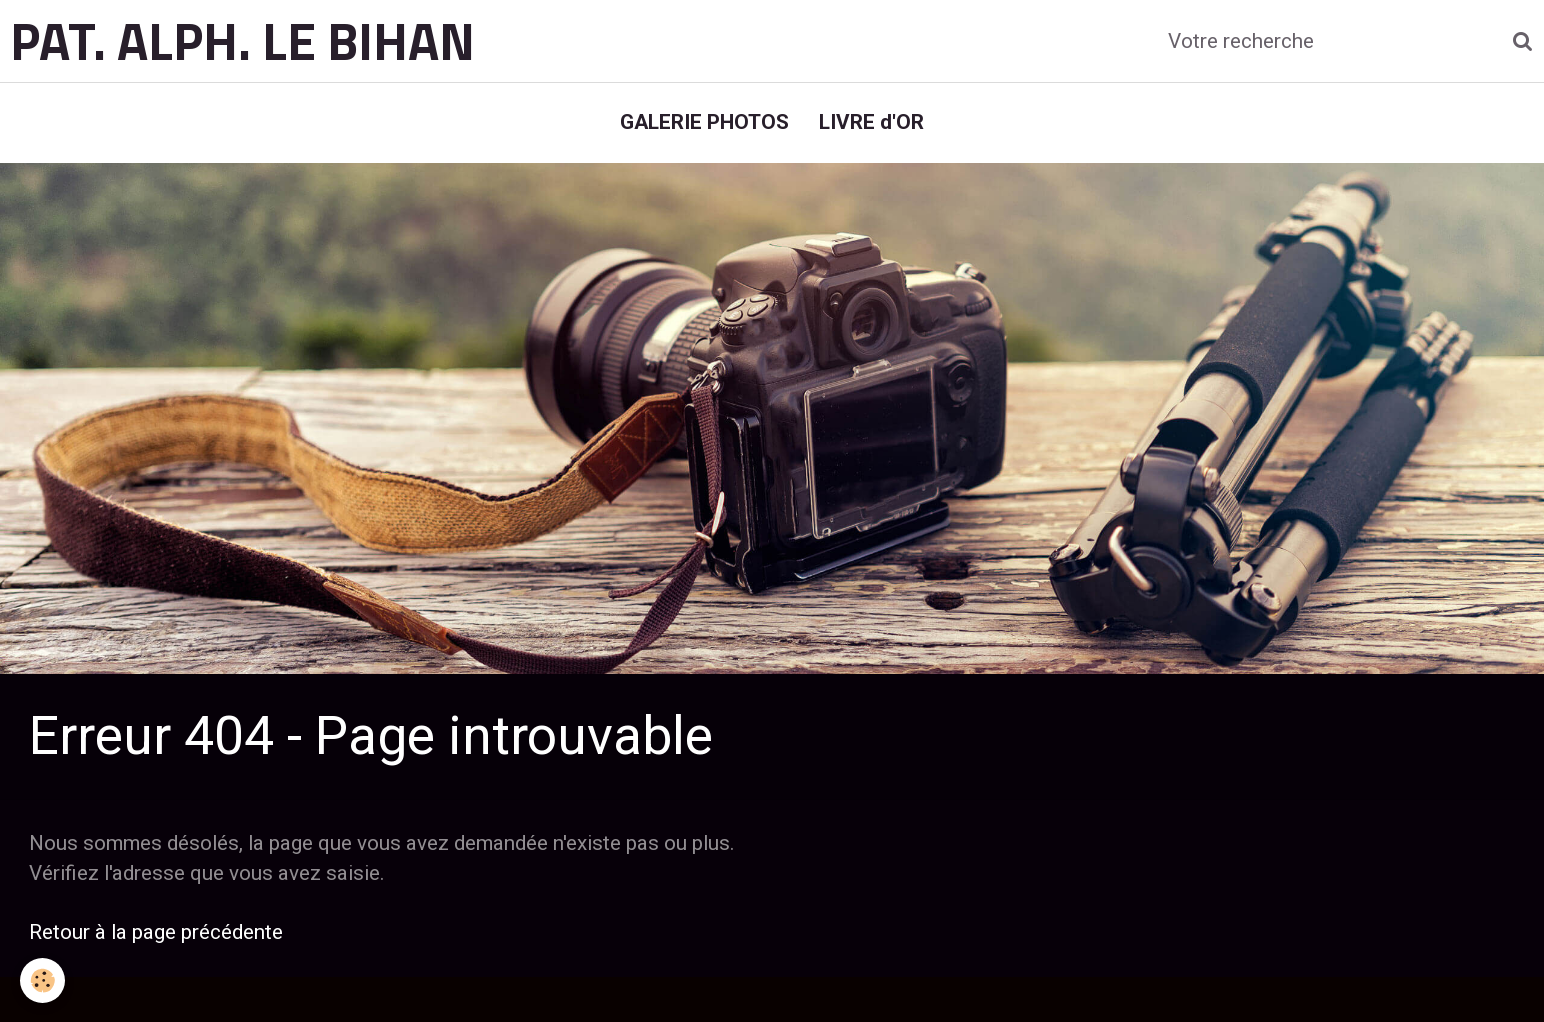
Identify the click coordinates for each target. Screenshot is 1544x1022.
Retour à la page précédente (156, 932)
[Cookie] (42, 980)
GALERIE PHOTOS (704, 122)
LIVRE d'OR (871, 122)
